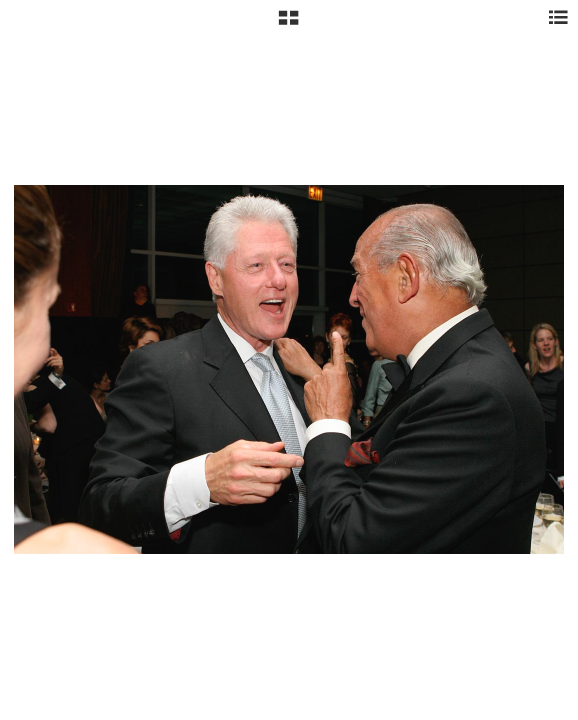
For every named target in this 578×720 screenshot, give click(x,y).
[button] (288, 25)
